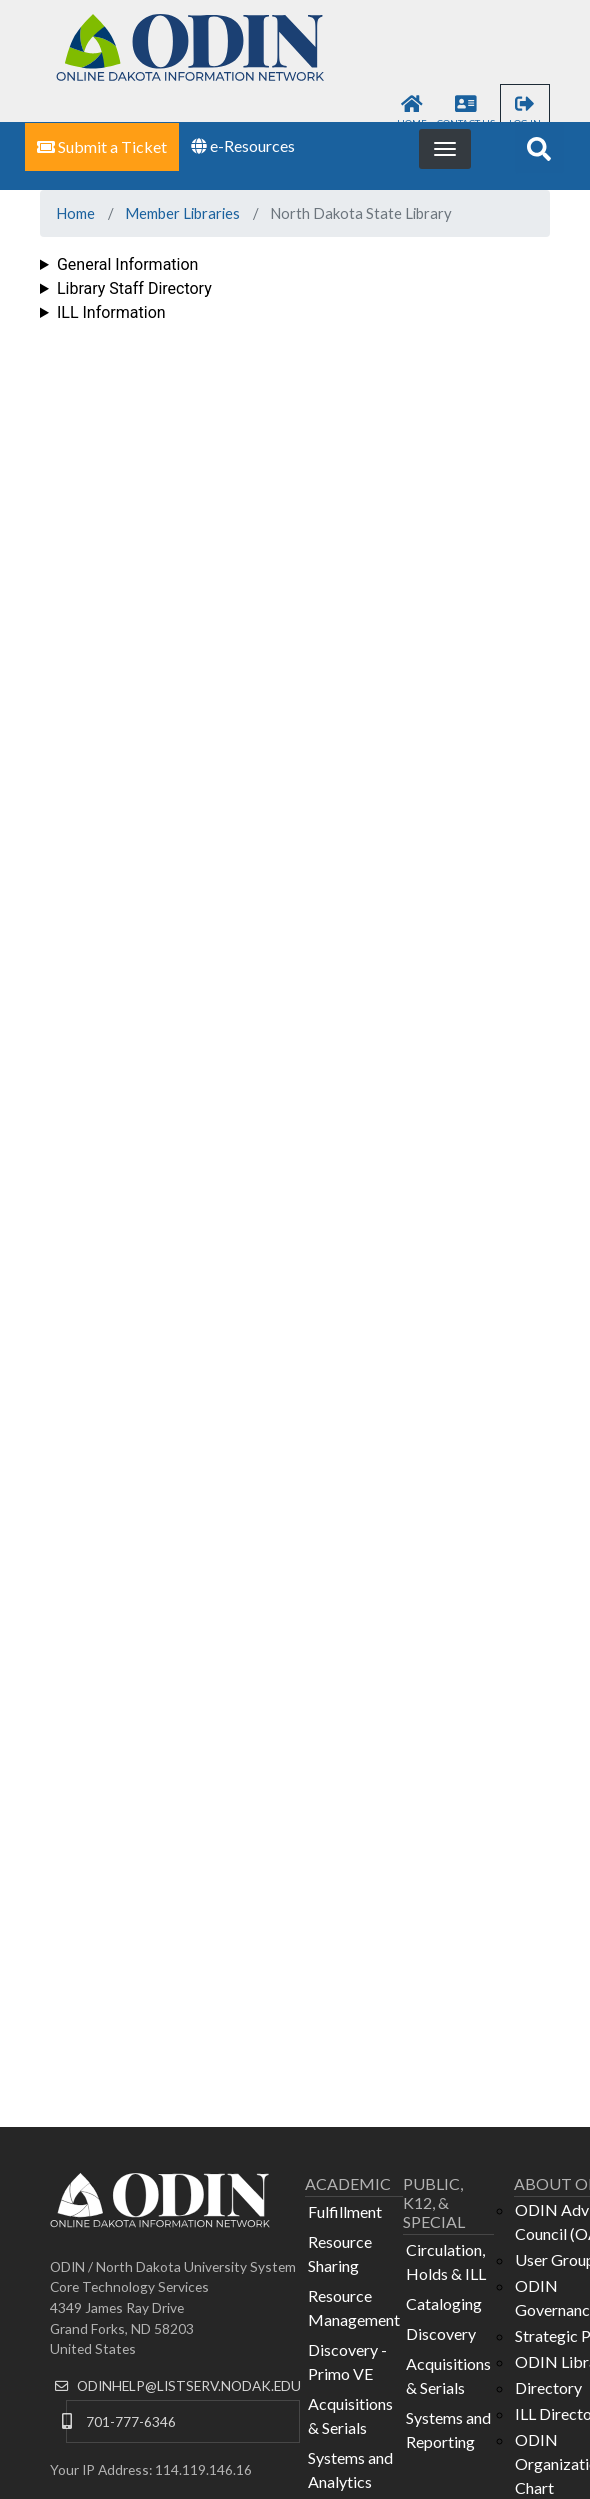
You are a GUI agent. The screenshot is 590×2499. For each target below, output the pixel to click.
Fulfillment (345, 2211)
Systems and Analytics (350, 2469)
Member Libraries (182, 213)
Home (75, 213)
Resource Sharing (340, 2253)
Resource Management (354, 2307)
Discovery (441, 2333)
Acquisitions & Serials (350, 2415)
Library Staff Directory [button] (134, 288)
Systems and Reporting (448, 2429)
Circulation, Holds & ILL (446, 2261)
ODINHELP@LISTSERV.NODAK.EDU (189, 2385)
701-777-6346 (131, 2421)
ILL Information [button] (111, 312)
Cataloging (444, 2303)
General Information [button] (128, 264)
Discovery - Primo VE (347, 2361)
